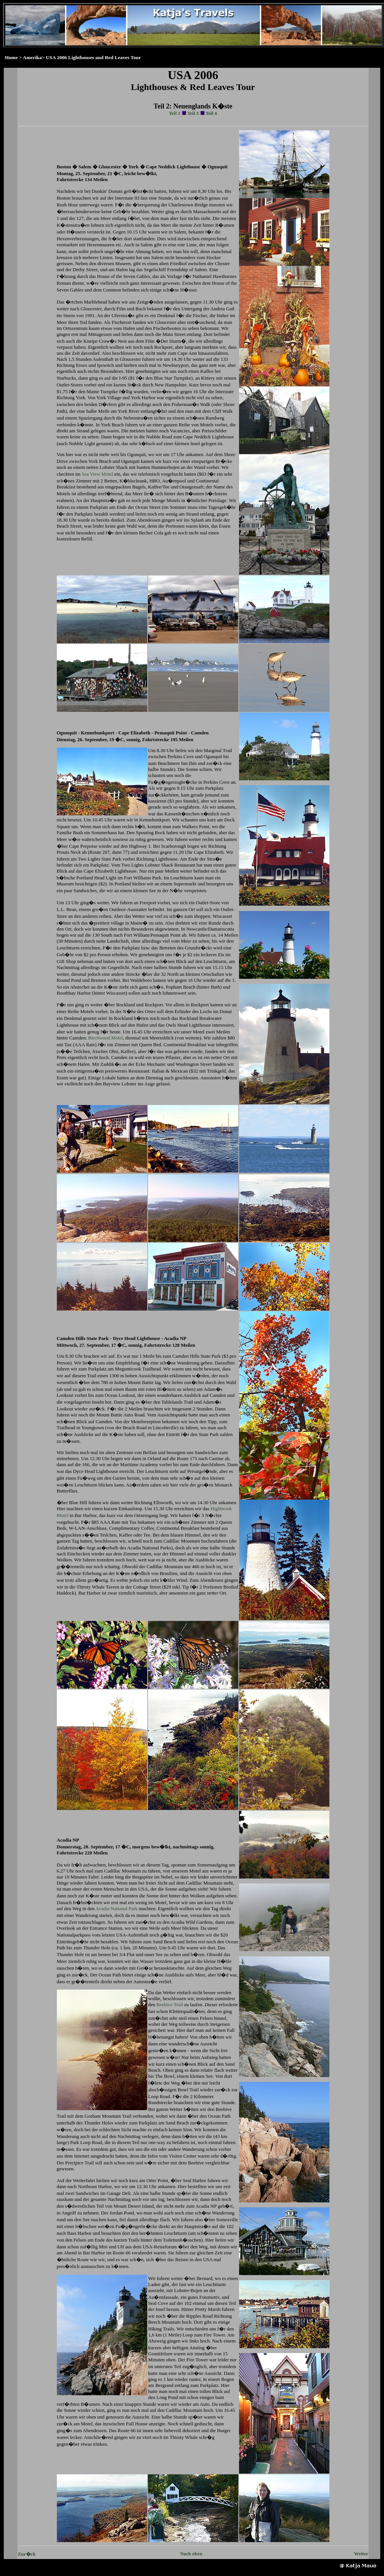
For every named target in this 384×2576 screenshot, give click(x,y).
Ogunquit (136, 454)
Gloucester (91, 308)
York (80, 397)
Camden (77, 1038)
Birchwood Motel (105, 1038)
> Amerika (30, 57)
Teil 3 (192, 113)
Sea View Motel (97, 474)
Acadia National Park (117, 1908)
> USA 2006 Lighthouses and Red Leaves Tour (91, 57)
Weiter (361, 2553)
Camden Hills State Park (83, 1338)
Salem (84, 166)
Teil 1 (174, 113)
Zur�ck (27, 2554)
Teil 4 (211, 113)
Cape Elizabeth (209, 852)
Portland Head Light (96, 878)
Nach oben (191, 2553)
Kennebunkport (154, 820)
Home (11, 57)
